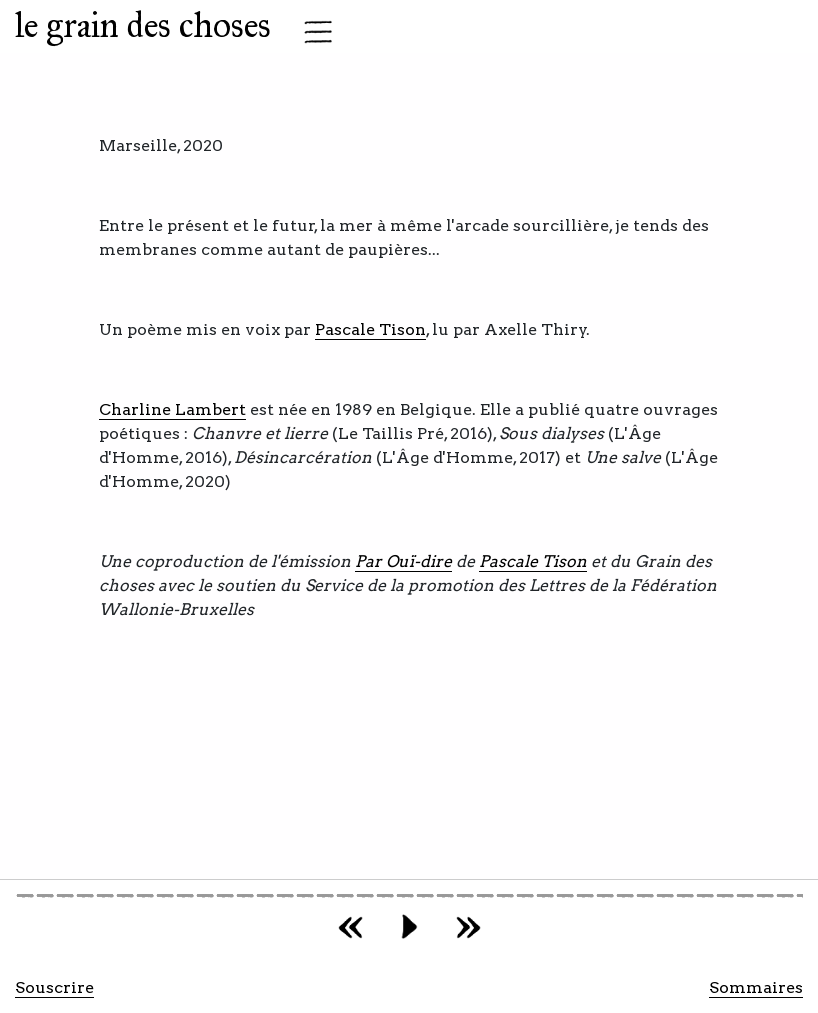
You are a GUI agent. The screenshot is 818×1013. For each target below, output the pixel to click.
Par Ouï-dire (403, 561)
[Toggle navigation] (312, 32)
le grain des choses (143, 25)
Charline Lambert (172, 409)
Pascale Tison (370, 329)
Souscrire (54, 987)
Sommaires (756, 987)
